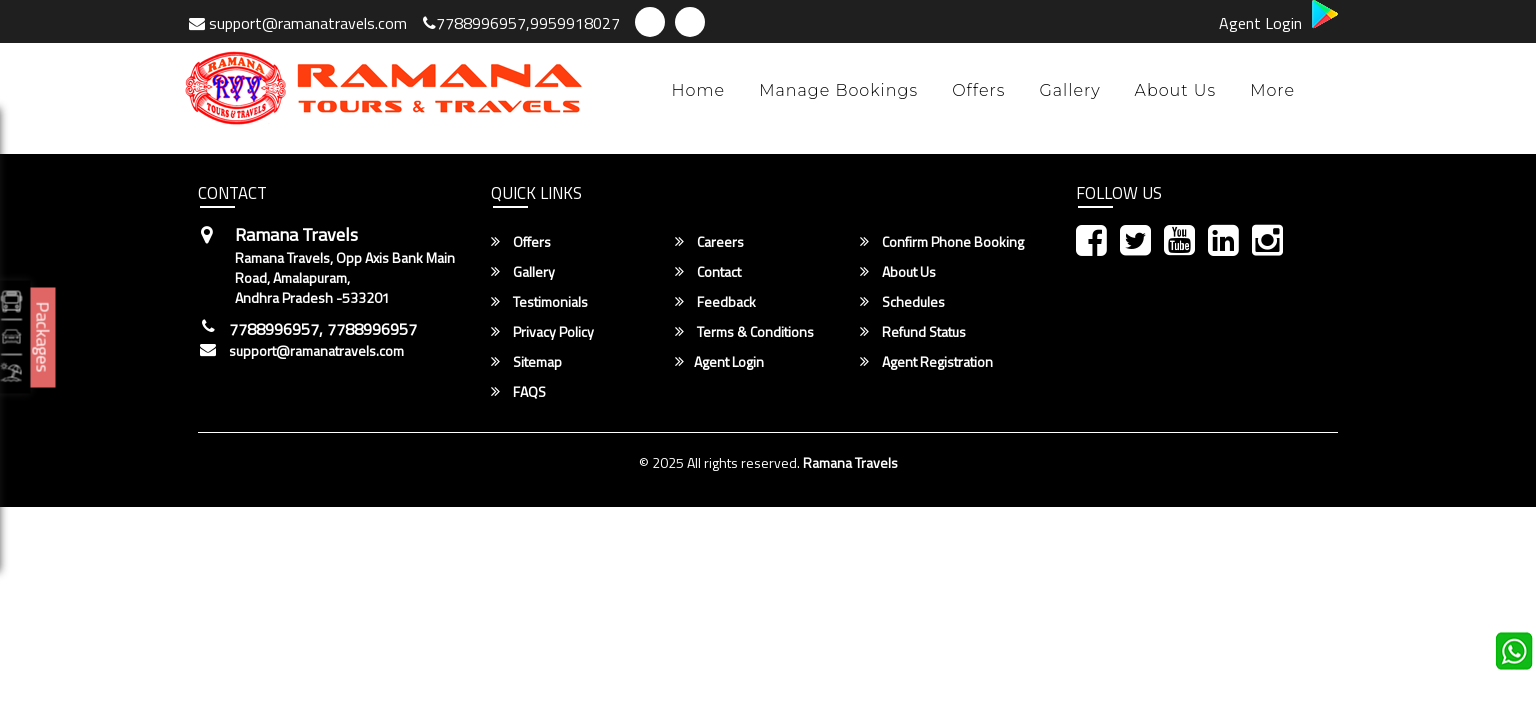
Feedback (715, 302)
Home (699, 90)
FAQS (518, 392)
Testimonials (539, 302)
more (1272, 90)
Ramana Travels (850, 462)
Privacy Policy (542, 332)
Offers (978, 90)
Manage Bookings (838, 90)
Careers (709, 242)
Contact (708, 272)
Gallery (1069, 90)
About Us (1176, 90)
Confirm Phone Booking (942, 242)
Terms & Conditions (744, 332)
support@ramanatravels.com (298, 23)
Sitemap (526, 362)
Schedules (902, 302)
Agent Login (1260, 23)
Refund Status (913, 332)
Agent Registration (926, 362)
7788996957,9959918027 (521, 23)
